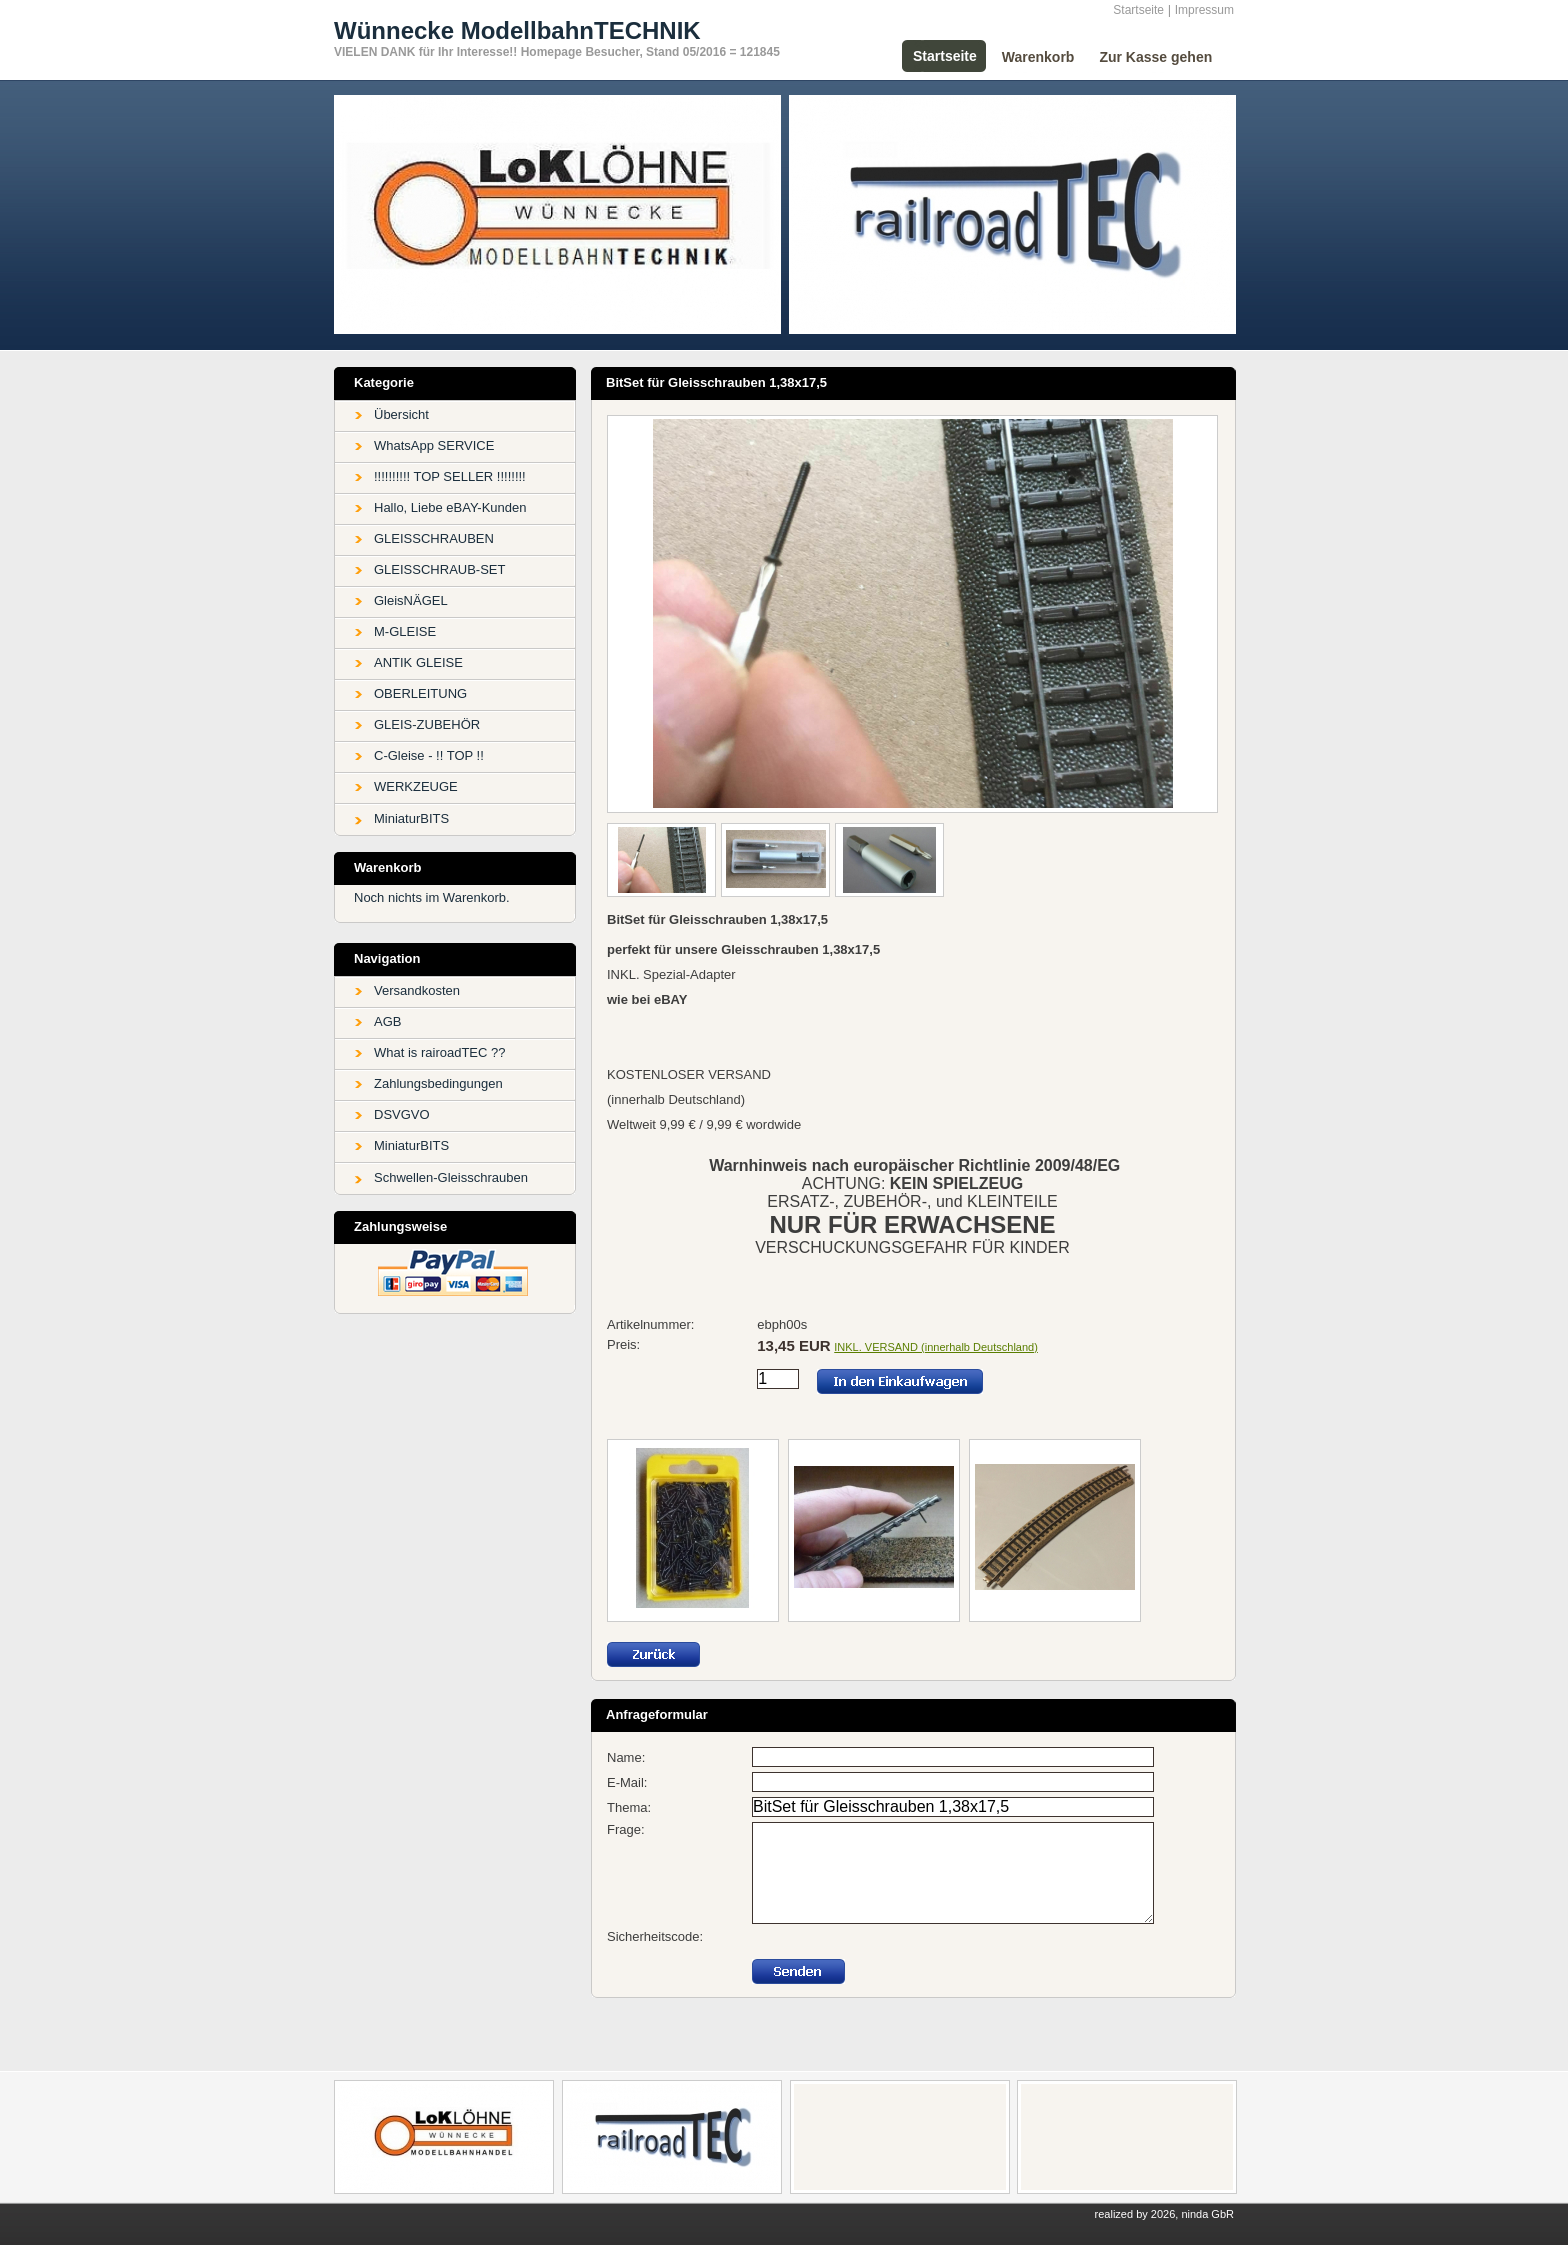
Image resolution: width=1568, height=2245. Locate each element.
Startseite (1138, 10)
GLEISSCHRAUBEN (434, 538)
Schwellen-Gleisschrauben (451, 1177)
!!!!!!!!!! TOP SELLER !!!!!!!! (450, 476)
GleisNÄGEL (411, 600)
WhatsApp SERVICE (434, 445)
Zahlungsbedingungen (438, 1083)
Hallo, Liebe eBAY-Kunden (450, 507)
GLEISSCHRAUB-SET (439, 569)
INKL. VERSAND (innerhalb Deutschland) (936, 1347)
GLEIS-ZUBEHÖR (427, 724)
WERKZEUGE (416, 786)
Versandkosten (417, 990)
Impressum (1204, 10)
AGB (387, 1021)
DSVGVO (402, 1114)
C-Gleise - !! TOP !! (429, 755)
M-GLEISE (405, 631)
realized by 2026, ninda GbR (1164, 2214)
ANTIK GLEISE (418, 662)
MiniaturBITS (411, 818)
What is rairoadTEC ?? (440, 1052)
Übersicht (401, 414)
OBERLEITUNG (420, 693)
